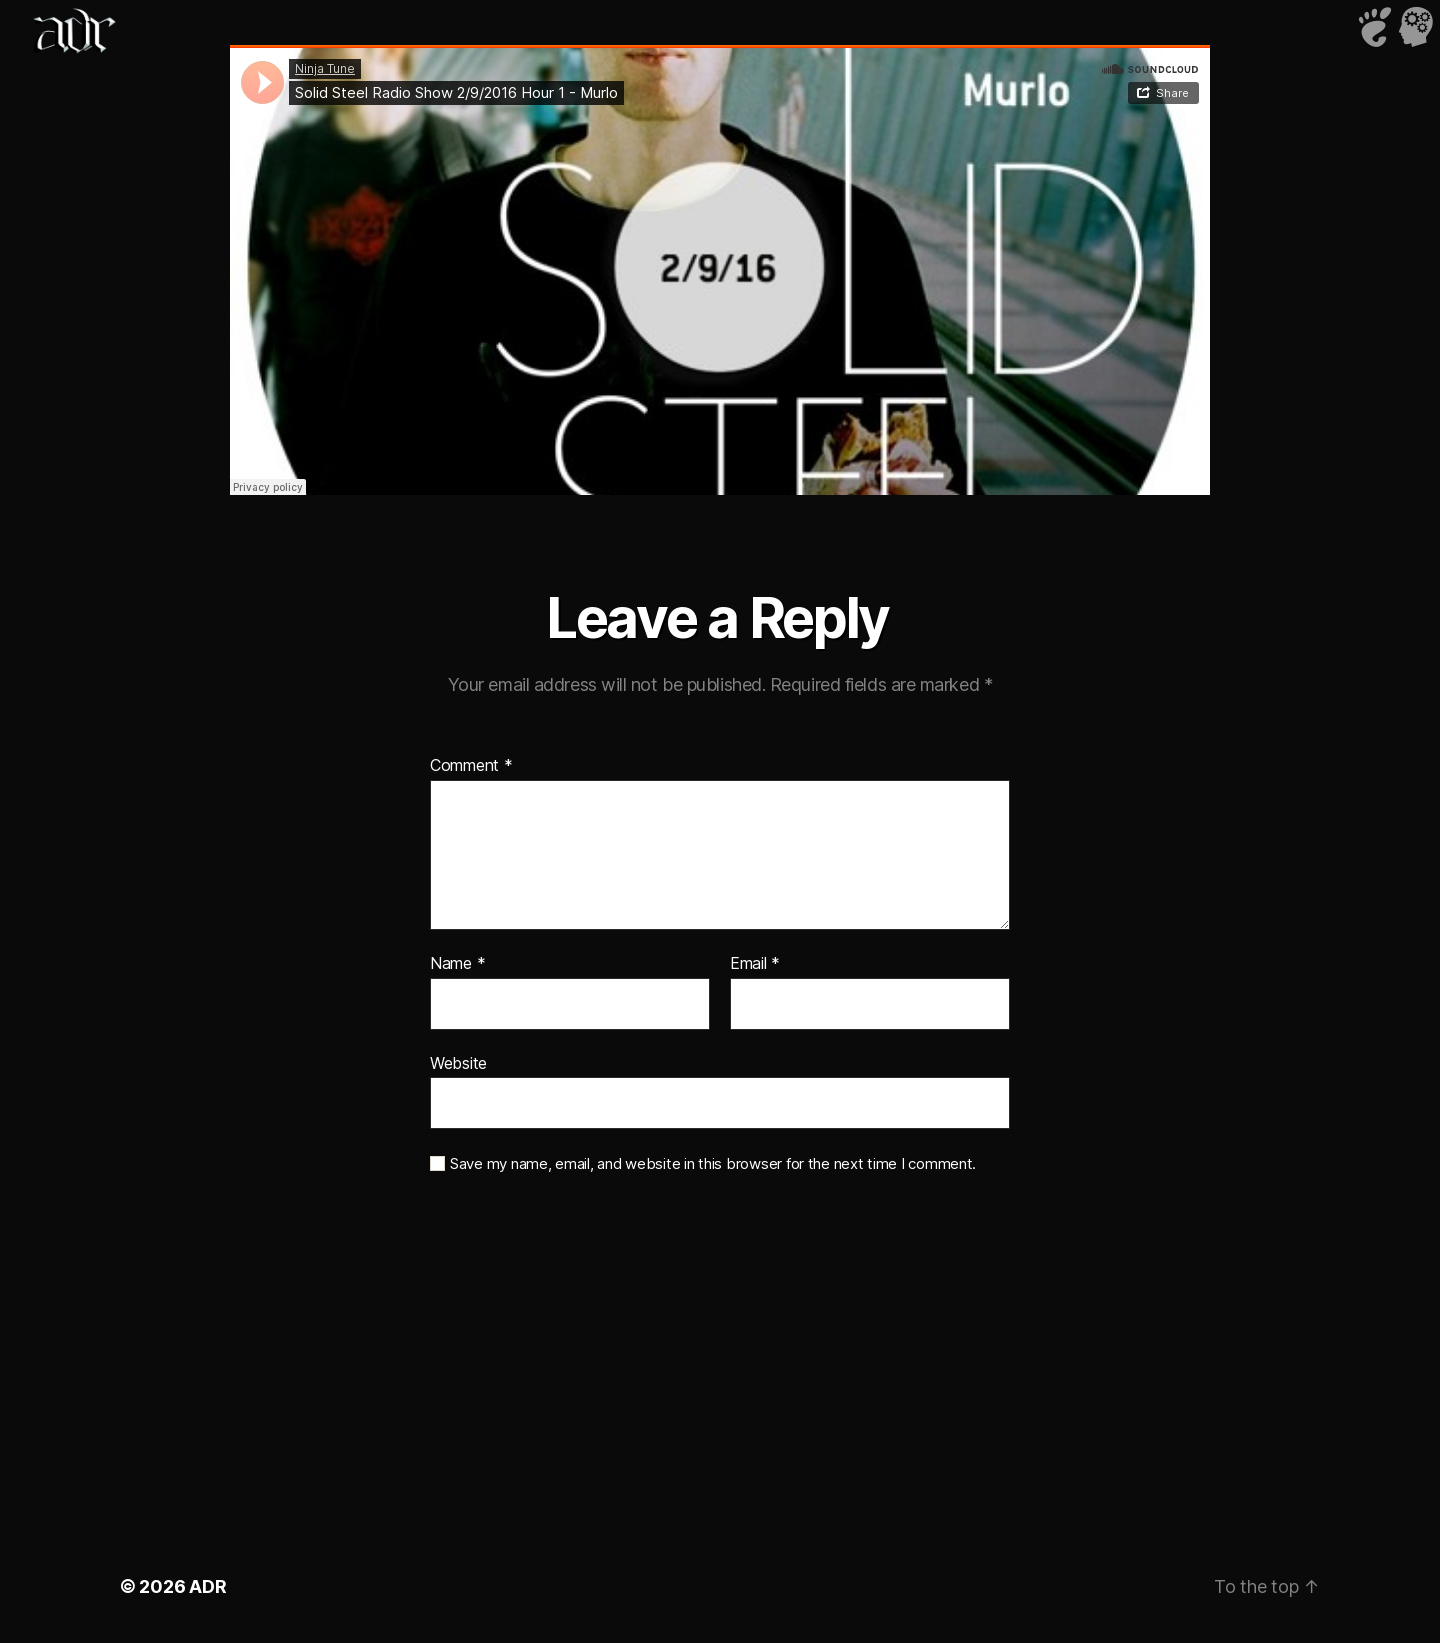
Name (457, 964)
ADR (207, 1586)
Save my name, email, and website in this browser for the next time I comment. (713, 1164)
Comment (471, 766)
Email (755, 964)
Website (458, 1063)
